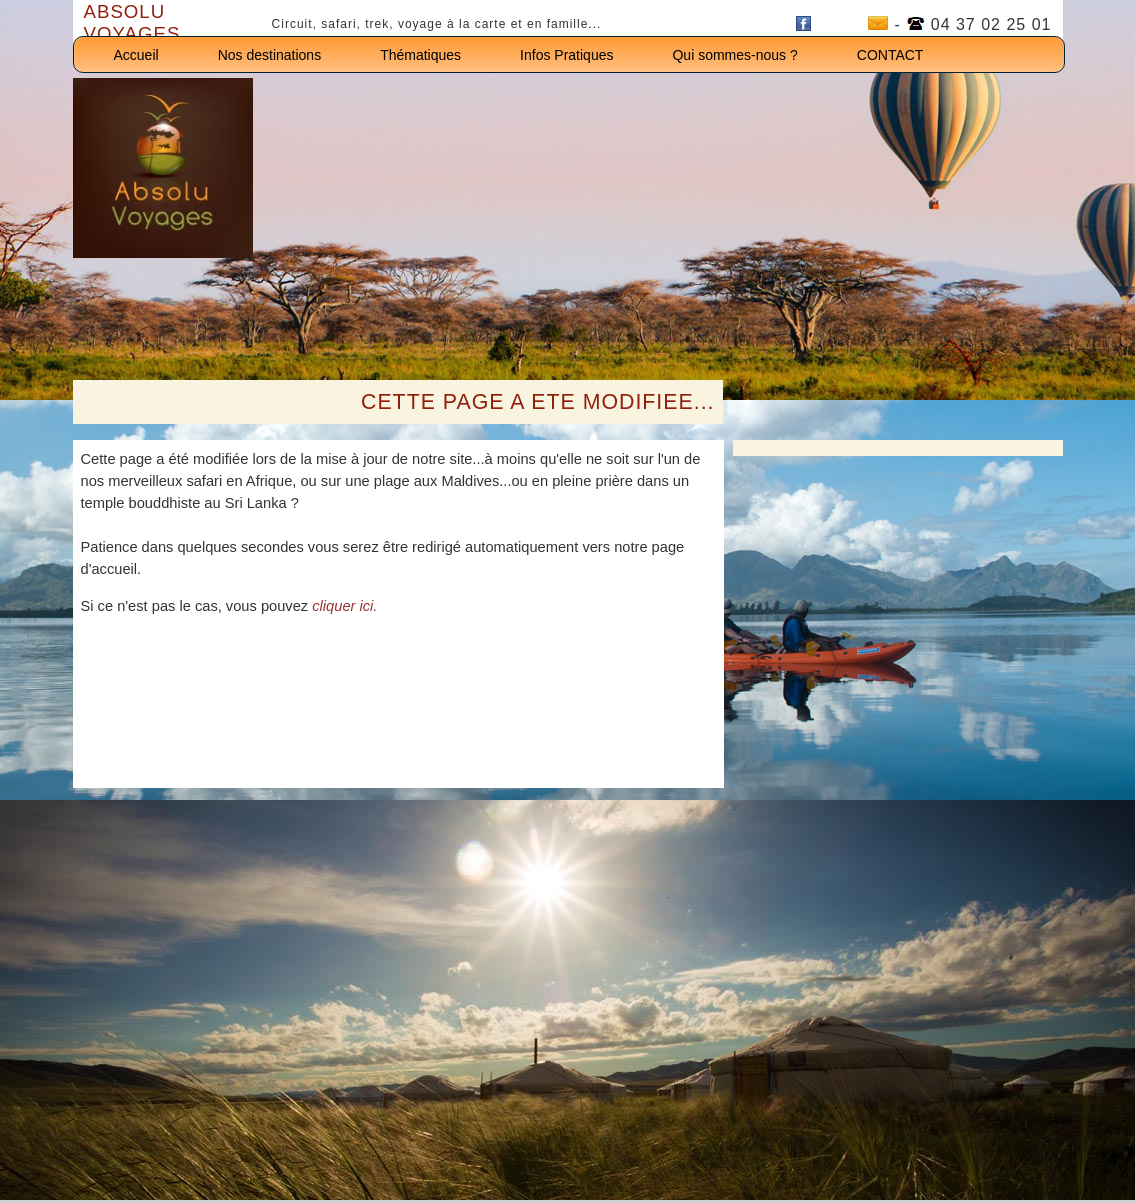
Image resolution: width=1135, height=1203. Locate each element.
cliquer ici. (344, 606)
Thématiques (420, 55)
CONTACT (890, 55)
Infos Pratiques (566, 55)
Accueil (136, 55)
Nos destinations (270, 55)
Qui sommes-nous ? (734, 55)
